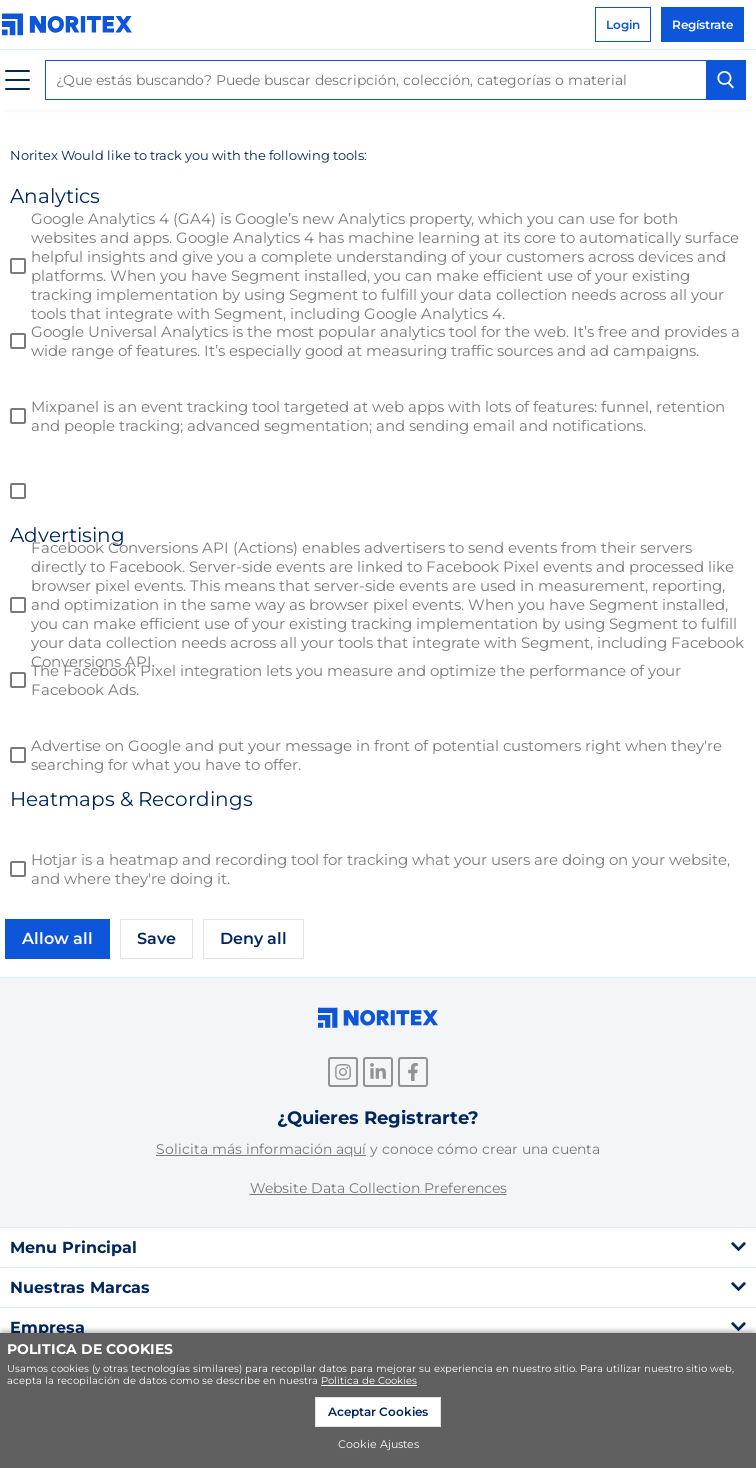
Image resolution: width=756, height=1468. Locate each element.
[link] (72, 24)
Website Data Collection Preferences (378, 1188)
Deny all (253, 938)
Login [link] (623, 24)
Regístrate (702, 24)
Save (156, 938)
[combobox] (395, 80)
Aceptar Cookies (378, 1411)
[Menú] (17, 80)
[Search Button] (726, 80)
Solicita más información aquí (261, 1149)
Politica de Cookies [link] (369, 1380)
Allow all (57, 938)
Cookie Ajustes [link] (378, 1444)
